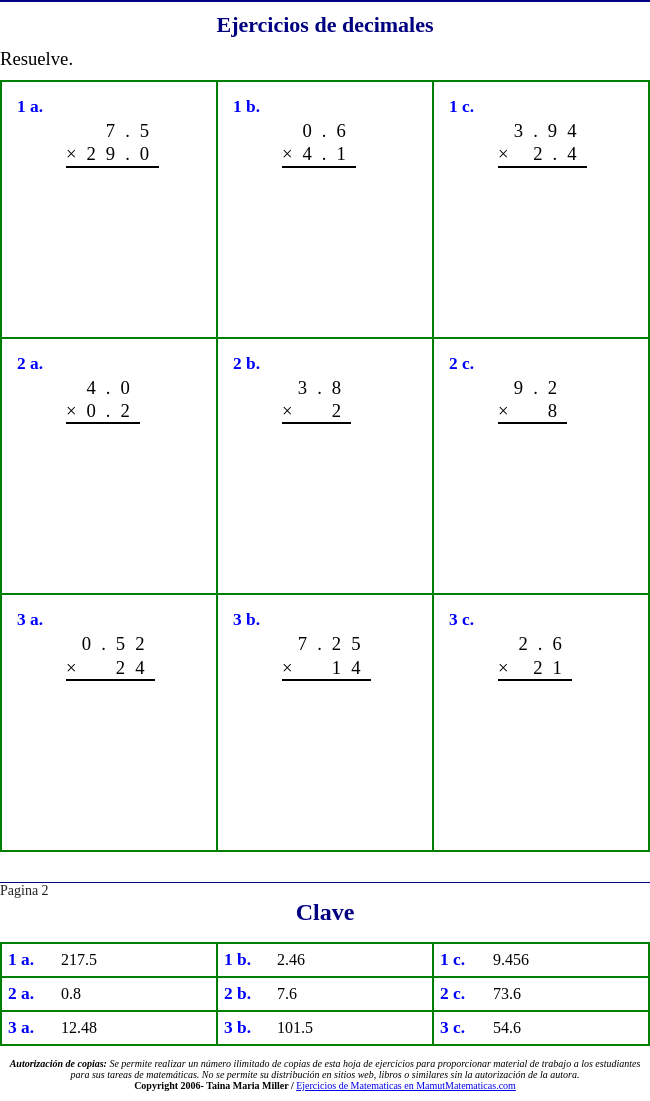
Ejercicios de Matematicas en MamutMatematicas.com (406, 1085)
